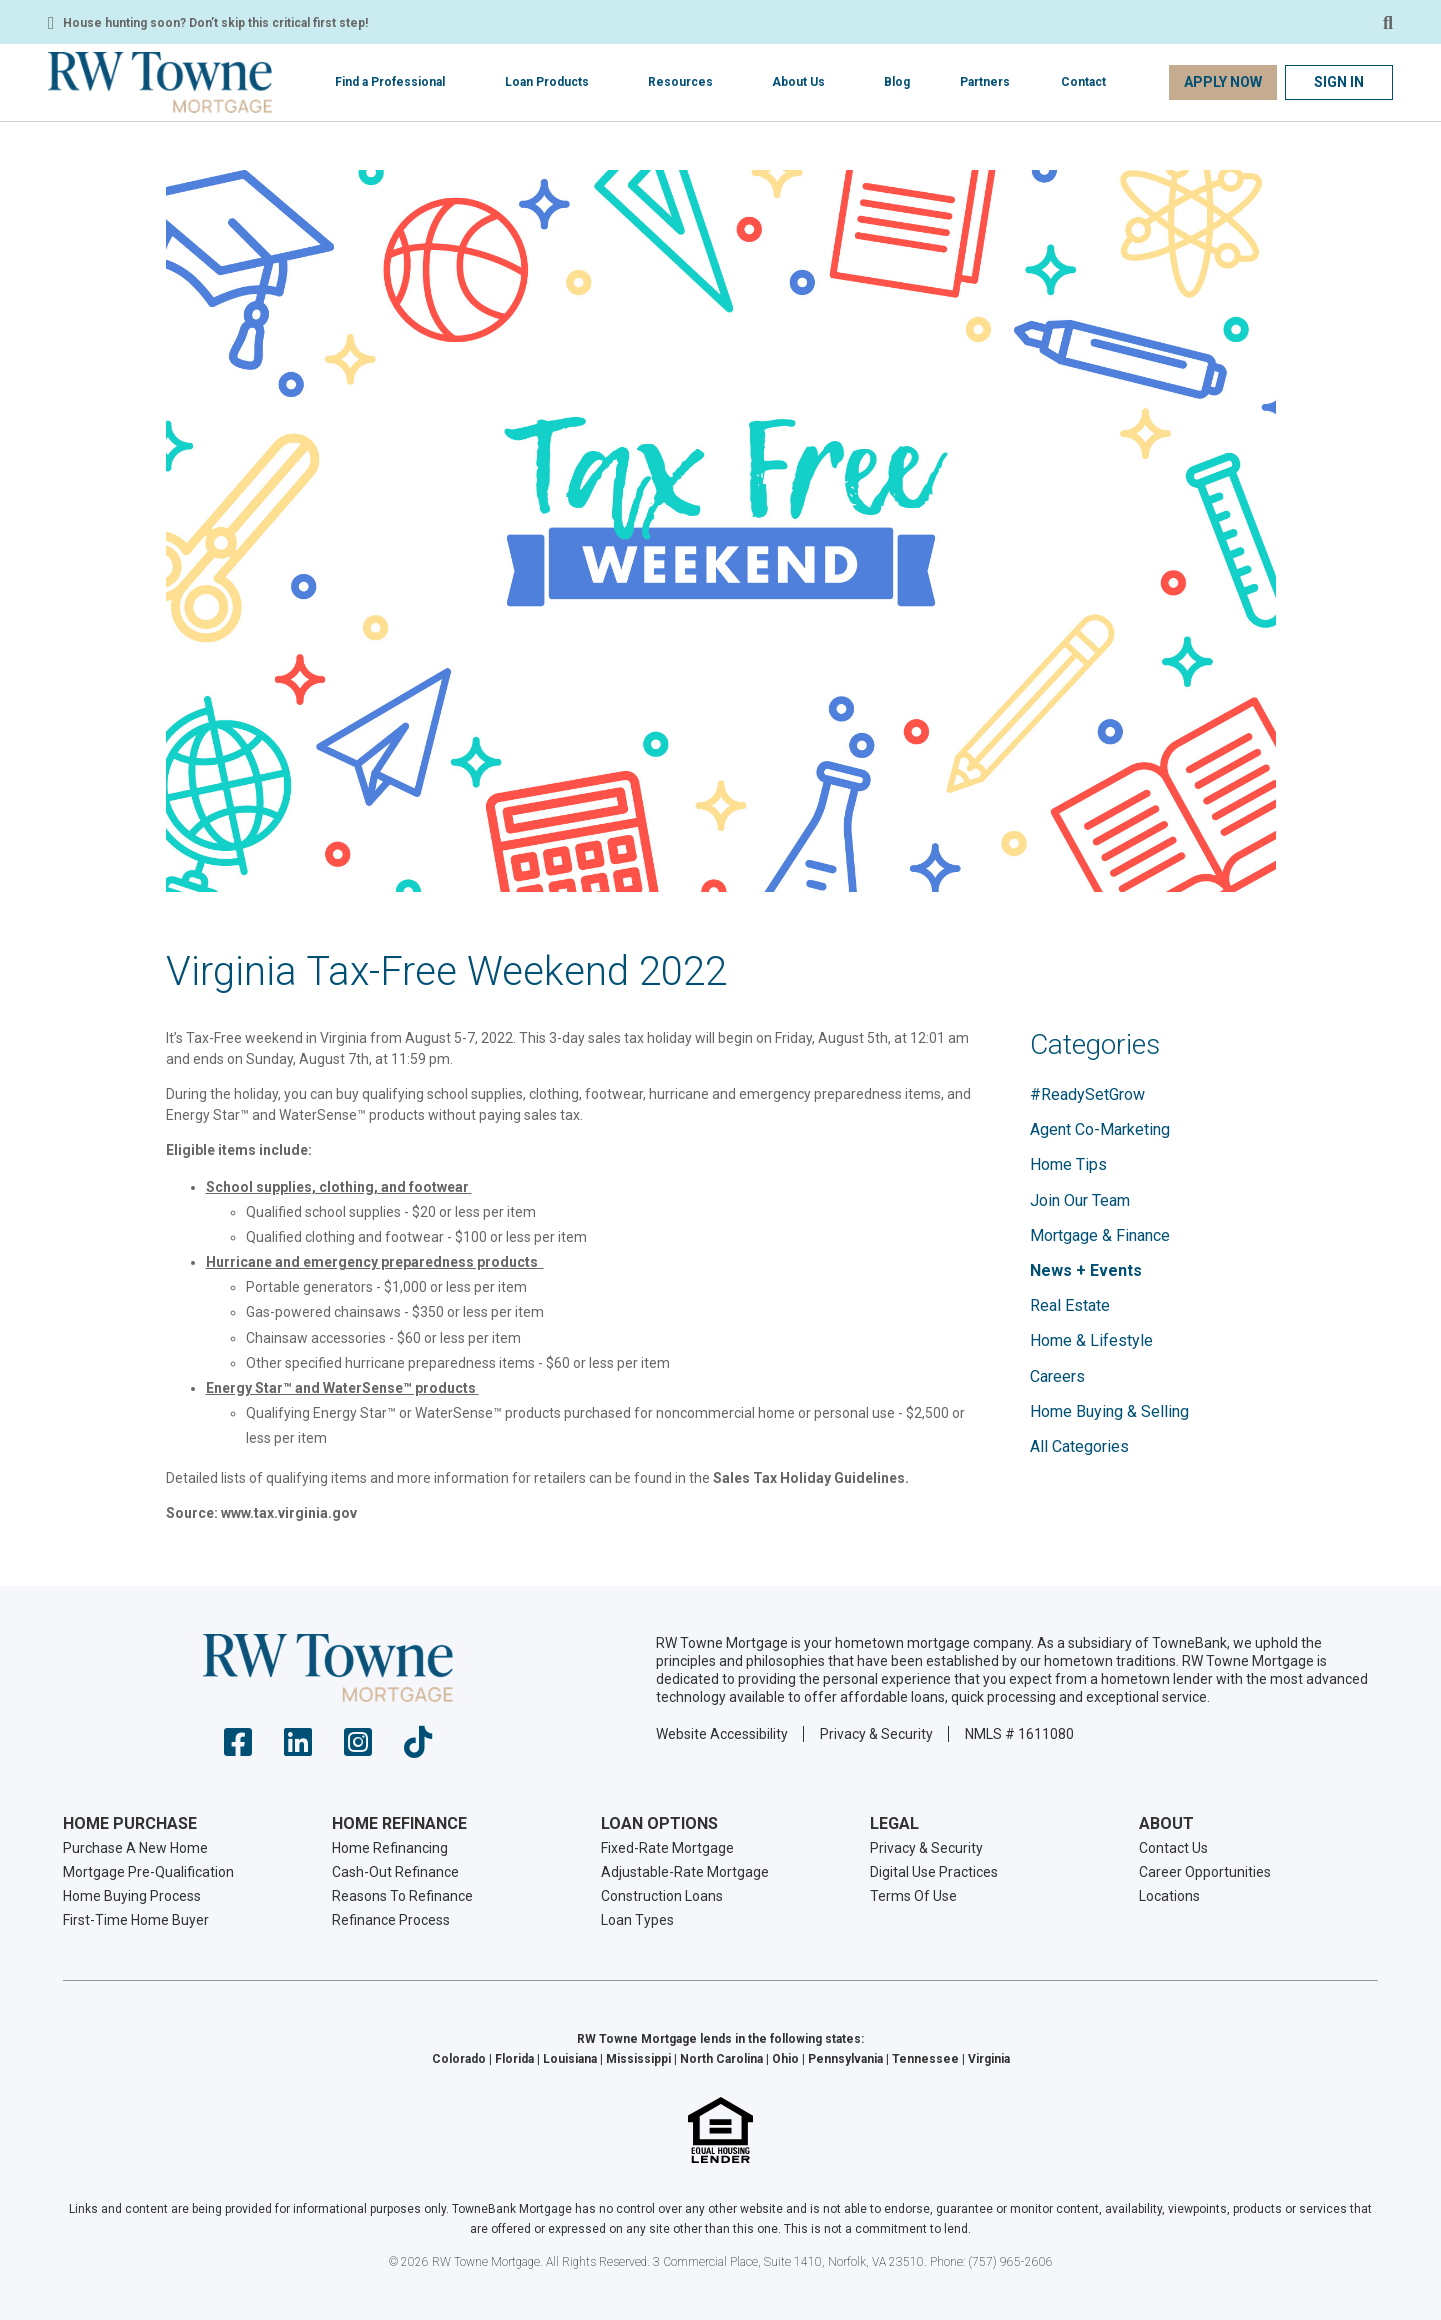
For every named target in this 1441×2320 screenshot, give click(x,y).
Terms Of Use (913, 1896)
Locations (1169, 1896)
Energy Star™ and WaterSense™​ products (341, 1388)
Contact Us (1173, 1848)
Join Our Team (1080, 1200)
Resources (680, 82)
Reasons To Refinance (402, 1896)
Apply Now (1223, 82)
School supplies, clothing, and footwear (337, 1187)
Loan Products (547, 82)
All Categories (1079, 1446)
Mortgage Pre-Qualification (148, 1872)
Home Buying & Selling (1109, 1411)
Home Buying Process (132, 1896)
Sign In (1339, 82)
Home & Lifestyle (1091, 1340)
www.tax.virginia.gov (289, 1513)
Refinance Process (391, 1920)
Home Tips (1068, 1164)
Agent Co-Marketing (1100, 1129)
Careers (1057, 1376)
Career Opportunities (1205, 1872)
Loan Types (637, 1920)
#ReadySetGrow (1087, 1094)
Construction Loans (662, 1896)
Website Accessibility (722, 1734)
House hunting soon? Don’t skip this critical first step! (215, 23)
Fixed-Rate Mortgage (667, 1848)
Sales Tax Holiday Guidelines (809, 1478)
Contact (1083, 82)
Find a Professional (390, 82)
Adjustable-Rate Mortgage (685, 1872)
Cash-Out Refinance (395, 1872)
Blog (897, 82)
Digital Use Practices (934, 1872)
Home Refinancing (390, 1848)
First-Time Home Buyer (136, 1920)
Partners (985, 82)
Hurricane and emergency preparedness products (372, 1262)
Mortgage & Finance (1100, 1235)
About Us (798, 82)
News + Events (1086, 1270)
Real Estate (1070, 1305)
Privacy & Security (876, 1734)
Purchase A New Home (135, 1848)
